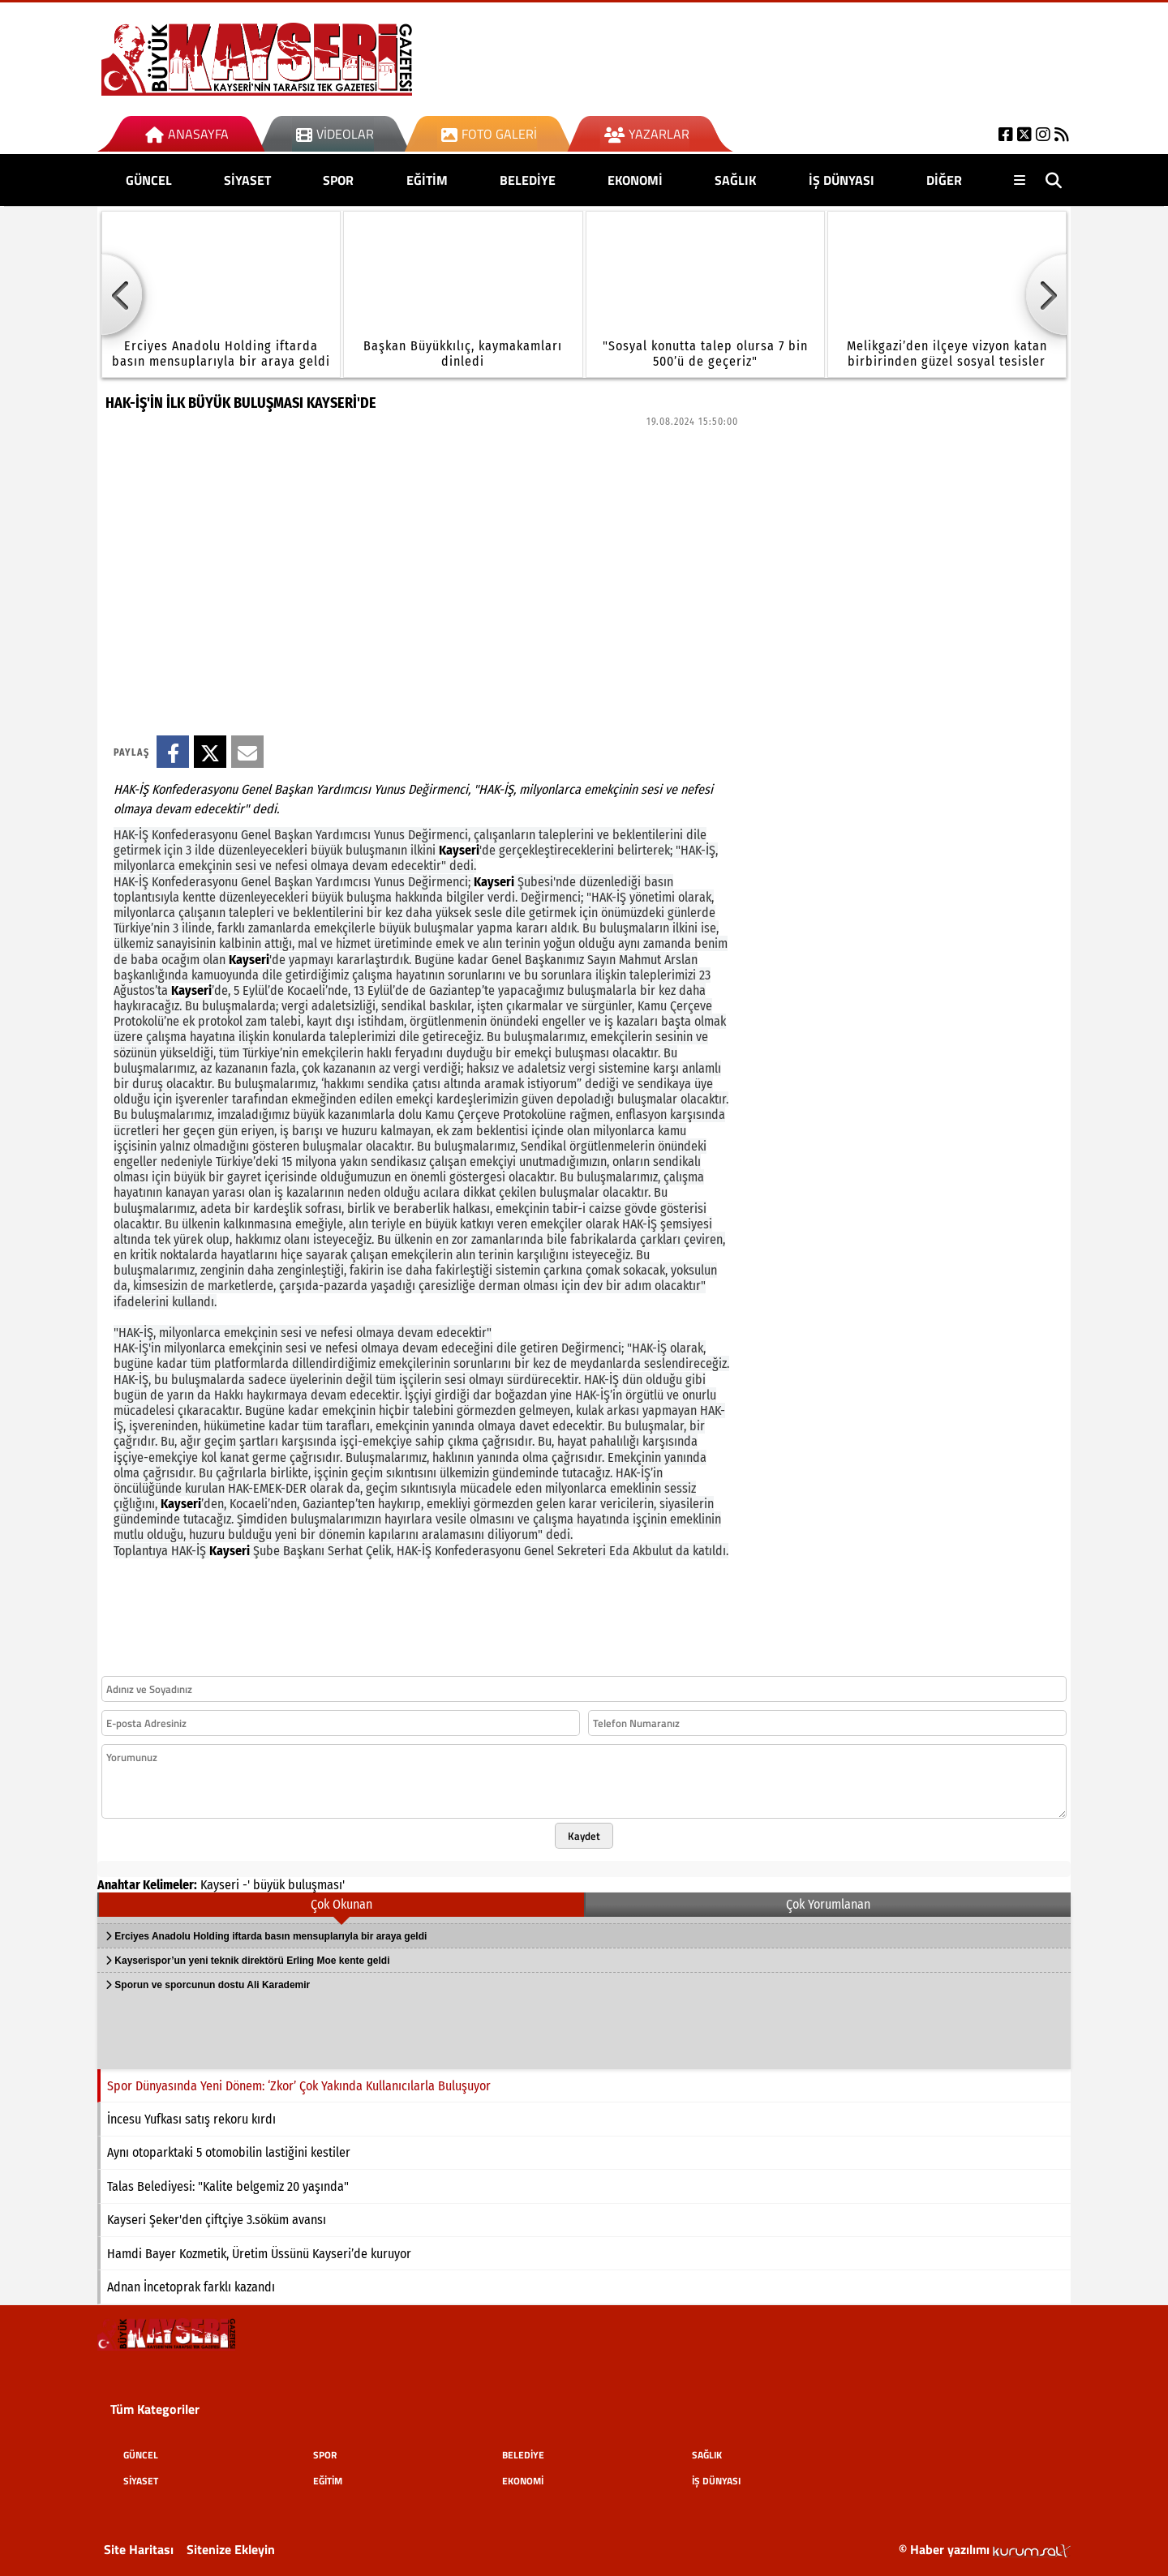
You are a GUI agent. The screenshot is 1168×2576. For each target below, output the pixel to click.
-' (246, 1884)
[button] (121, 294)
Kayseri (219, 1884)
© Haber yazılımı (985, 2549)
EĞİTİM (427, 180)
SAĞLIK (735, 180)
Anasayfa (187, 134)
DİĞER (944, 180)
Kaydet (584, 1836)
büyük (269, 1884)
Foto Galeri (489, 134)
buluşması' (316, 1884)
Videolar (335, 134)
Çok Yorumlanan (828, 1904)
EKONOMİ (635, 180)
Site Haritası (139, 2549)
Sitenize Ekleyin (231, 2549)
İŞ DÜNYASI (841, 180)
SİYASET (247, 180)
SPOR (338, 180)
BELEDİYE (528, 180)
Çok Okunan (341, 1904)
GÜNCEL (149, 180)
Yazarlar (646, 134)
